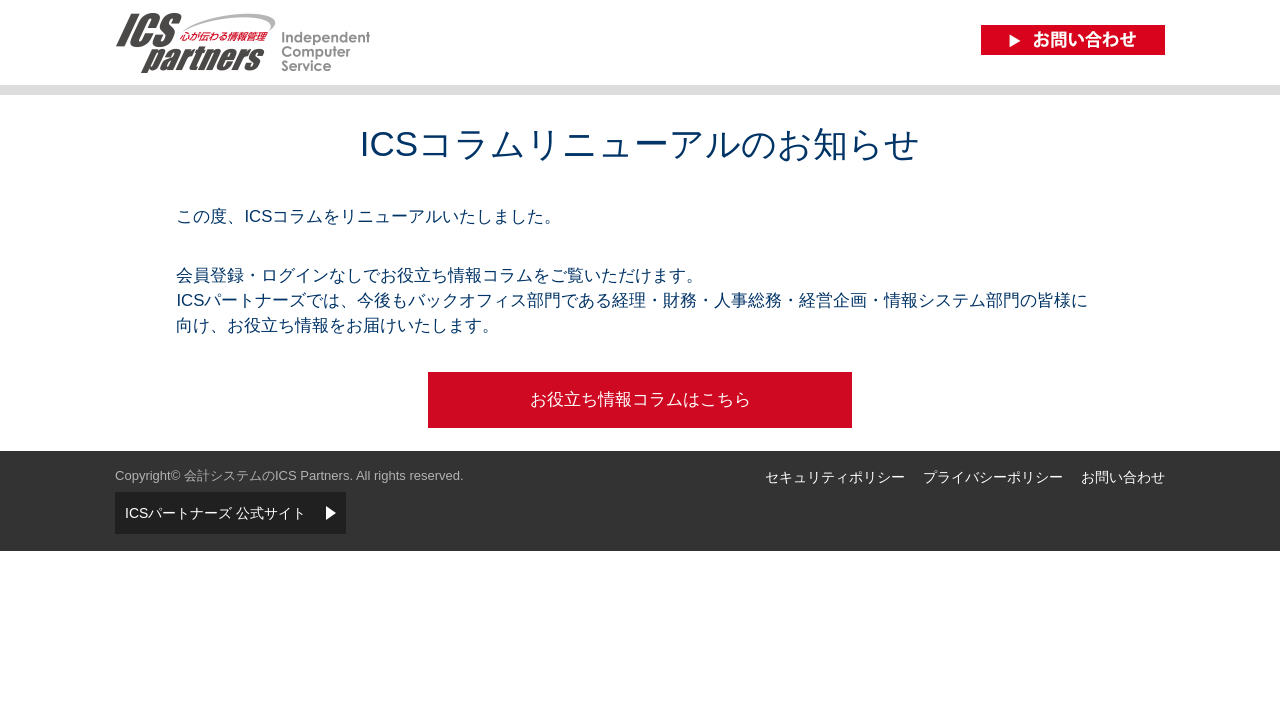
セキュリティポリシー (835, 477)
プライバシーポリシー (993, 477)
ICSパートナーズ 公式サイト (215, 513)
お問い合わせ (1123, 477)
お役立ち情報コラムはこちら (640, 399)
